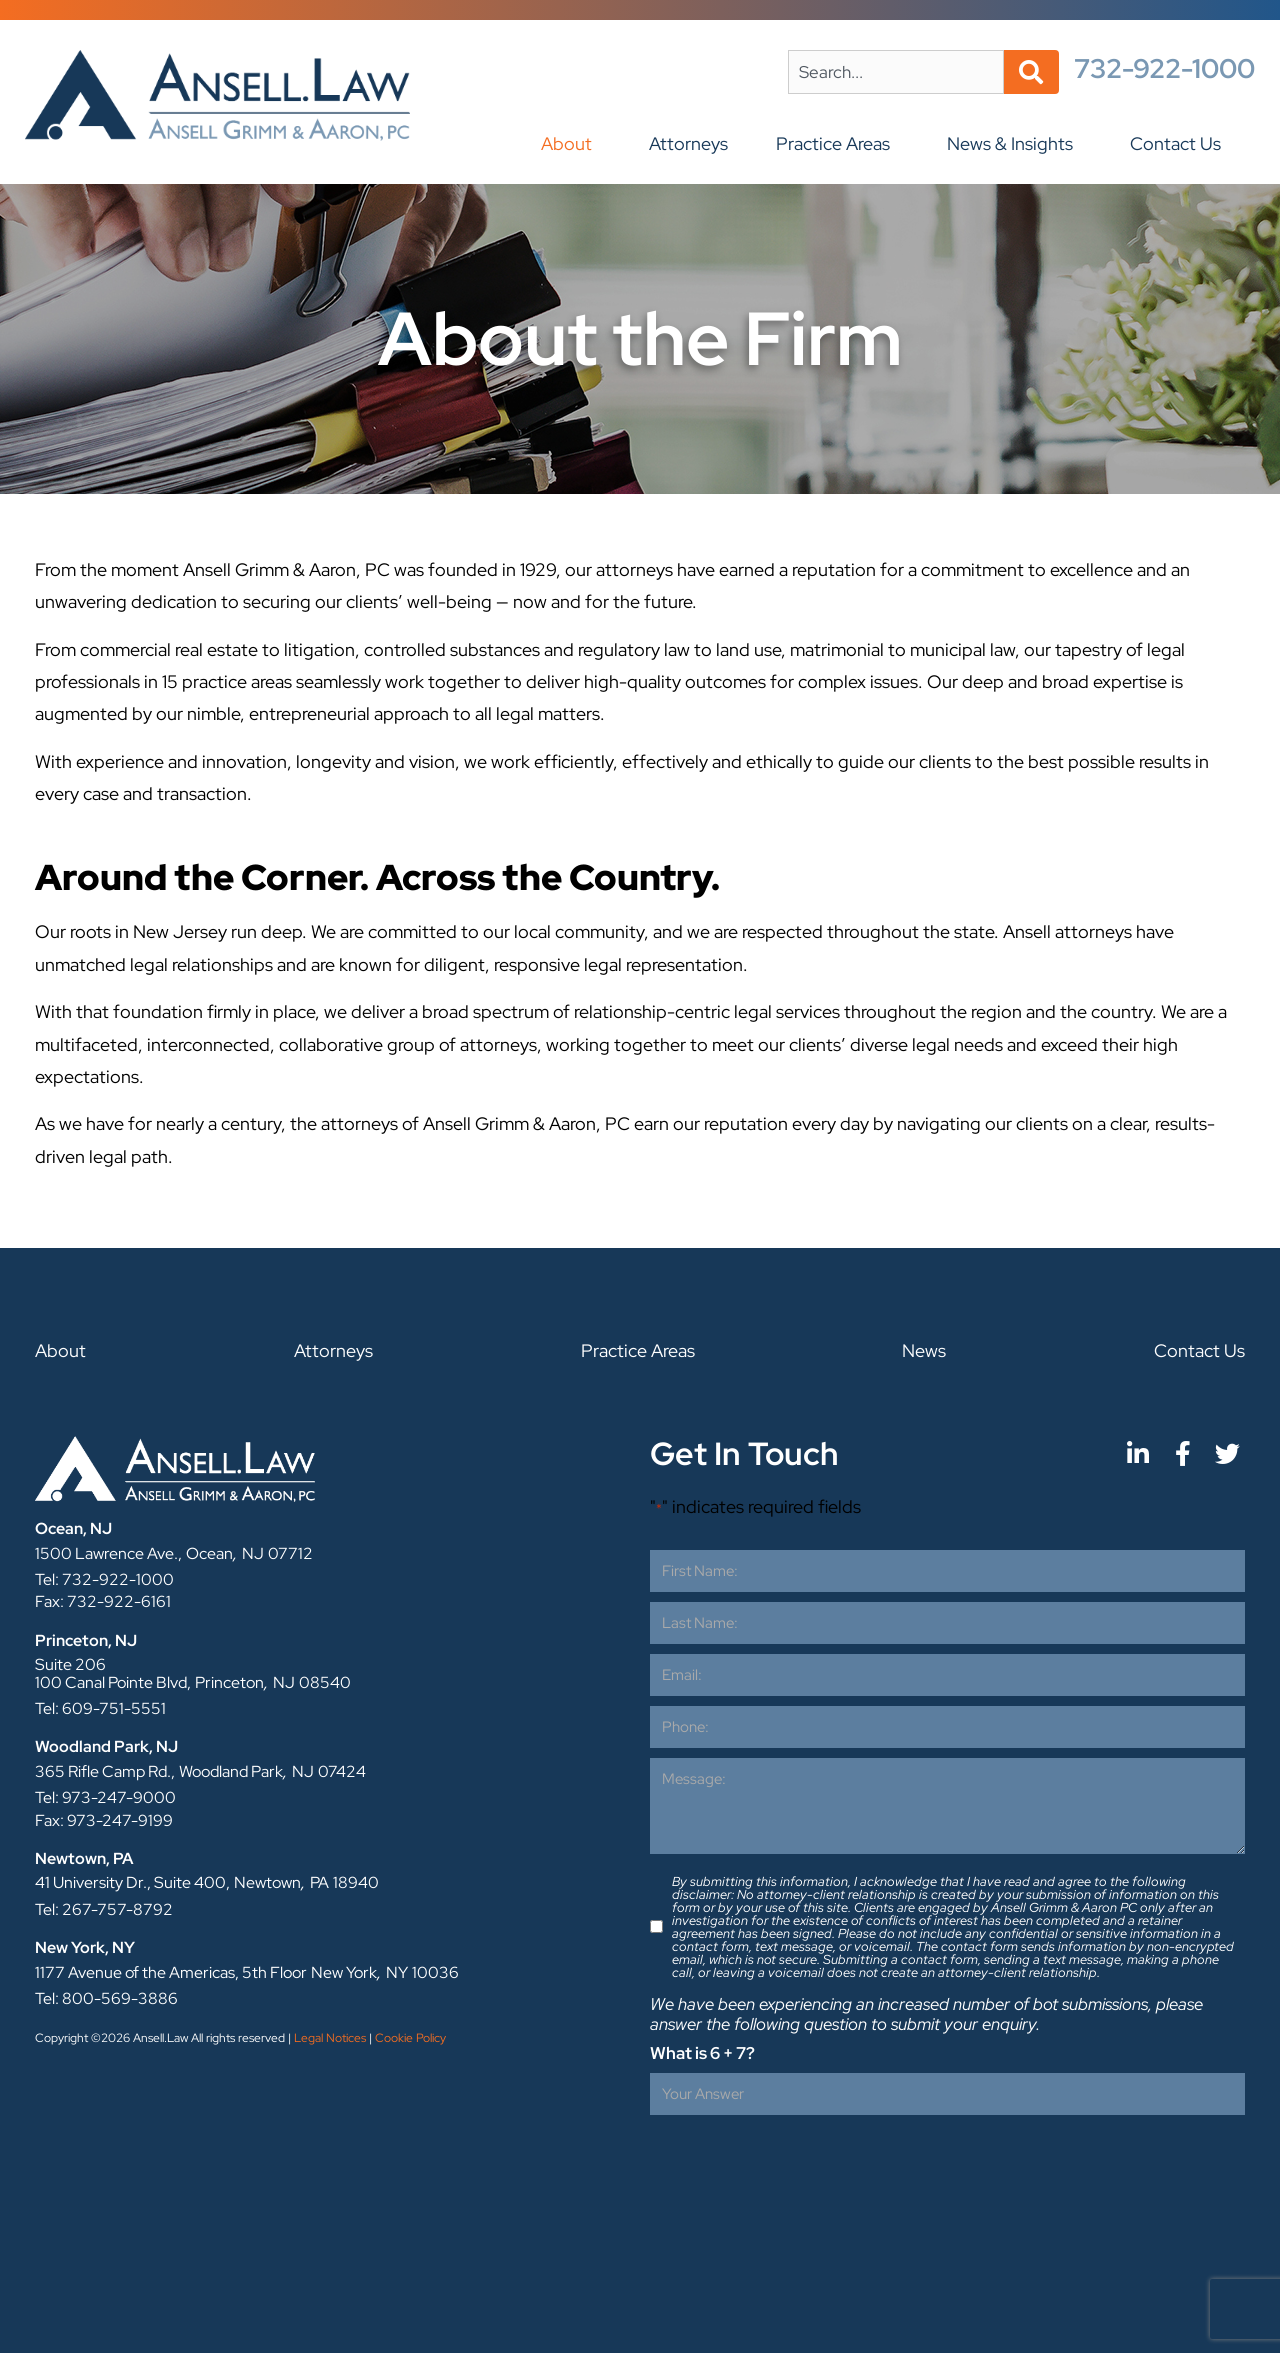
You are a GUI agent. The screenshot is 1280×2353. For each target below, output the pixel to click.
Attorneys (688, 143)
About (571, 143)
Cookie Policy (410, 2038)
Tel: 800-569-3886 (106, 1998)
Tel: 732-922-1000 (104, 1579)
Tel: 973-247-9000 (105, 1797)
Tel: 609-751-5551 (100, 1708)
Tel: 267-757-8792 (104, 1909)
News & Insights (1015, 143)
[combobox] (896, 72)
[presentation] (802, 2164)
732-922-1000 (1164, 68)
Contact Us (1180, 143)
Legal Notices (330, 2038)
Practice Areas (838, 143)
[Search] (1031, 72)
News (924, 1350)
